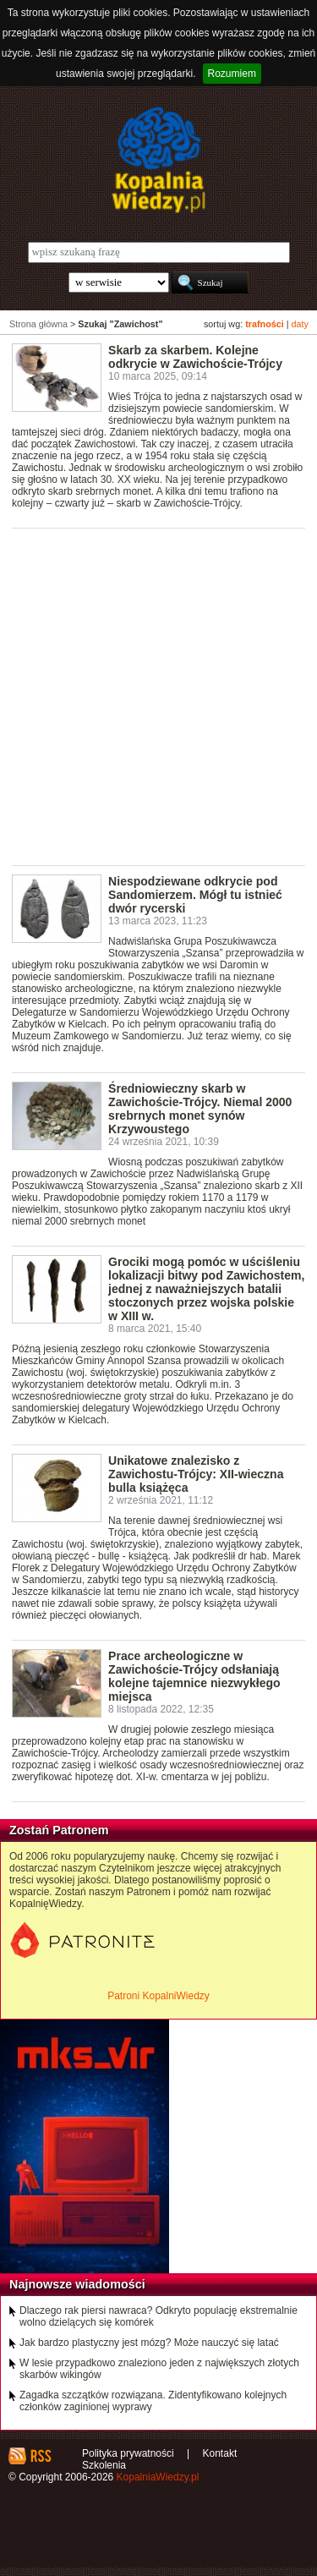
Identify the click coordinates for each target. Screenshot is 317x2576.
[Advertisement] (158, 695)
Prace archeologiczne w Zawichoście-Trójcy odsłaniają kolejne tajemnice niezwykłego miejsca (194, 1676)
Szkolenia (104, 2465)
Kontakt (220, 2453)
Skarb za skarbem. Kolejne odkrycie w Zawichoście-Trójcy (195, 356)
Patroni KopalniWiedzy (158, 1996)
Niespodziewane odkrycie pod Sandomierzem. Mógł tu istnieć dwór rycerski (195, 894)
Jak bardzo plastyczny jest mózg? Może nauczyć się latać (149, 2343)
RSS (40, 2455)
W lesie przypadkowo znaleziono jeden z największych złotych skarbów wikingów (159, 2369)
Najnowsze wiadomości (77, 2284)
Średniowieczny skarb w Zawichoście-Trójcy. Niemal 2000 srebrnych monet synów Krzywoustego (200, 1109)
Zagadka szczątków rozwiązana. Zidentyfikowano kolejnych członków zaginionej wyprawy (153, 2401)
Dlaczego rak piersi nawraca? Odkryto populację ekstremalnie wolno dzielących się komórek (158, 2316)
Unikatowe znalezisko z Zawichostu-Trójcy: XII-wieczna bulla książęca (195, 1474)
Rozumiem (232, 73)
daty (300, 324)
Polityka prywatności (128, 2453)
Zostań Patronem (59, 1830)
